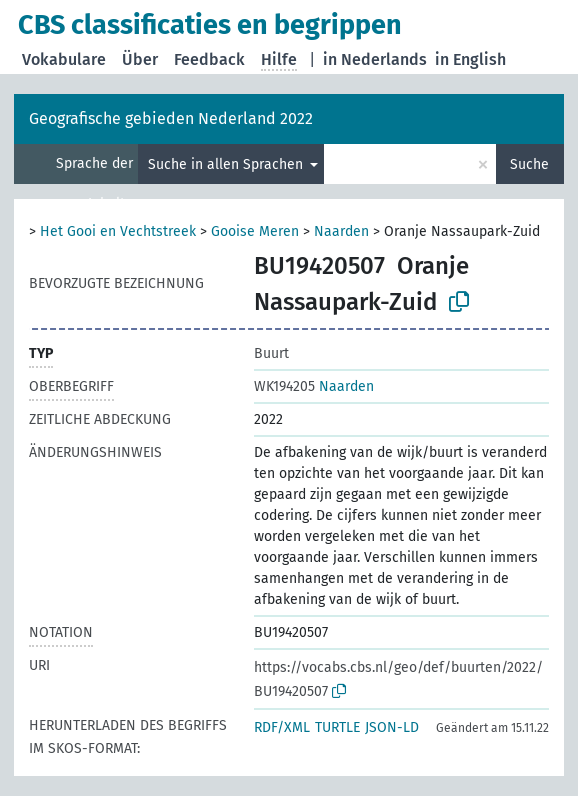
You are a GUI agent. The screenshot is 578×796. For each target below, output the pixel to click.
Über (140, 59)
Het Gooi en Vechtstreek (118, 231)
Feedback (209, 59)
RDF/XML (282, 727)
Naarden (341, 231)
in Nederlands (375, 59)
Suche (529, 164)
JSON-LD (392, 727)
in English (470, 59)
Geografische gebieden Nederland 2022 (171, 118)
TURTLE (337, 727)
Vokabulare (64, 59)
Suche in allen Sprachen (227, 164)
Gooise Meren (255, 231)
